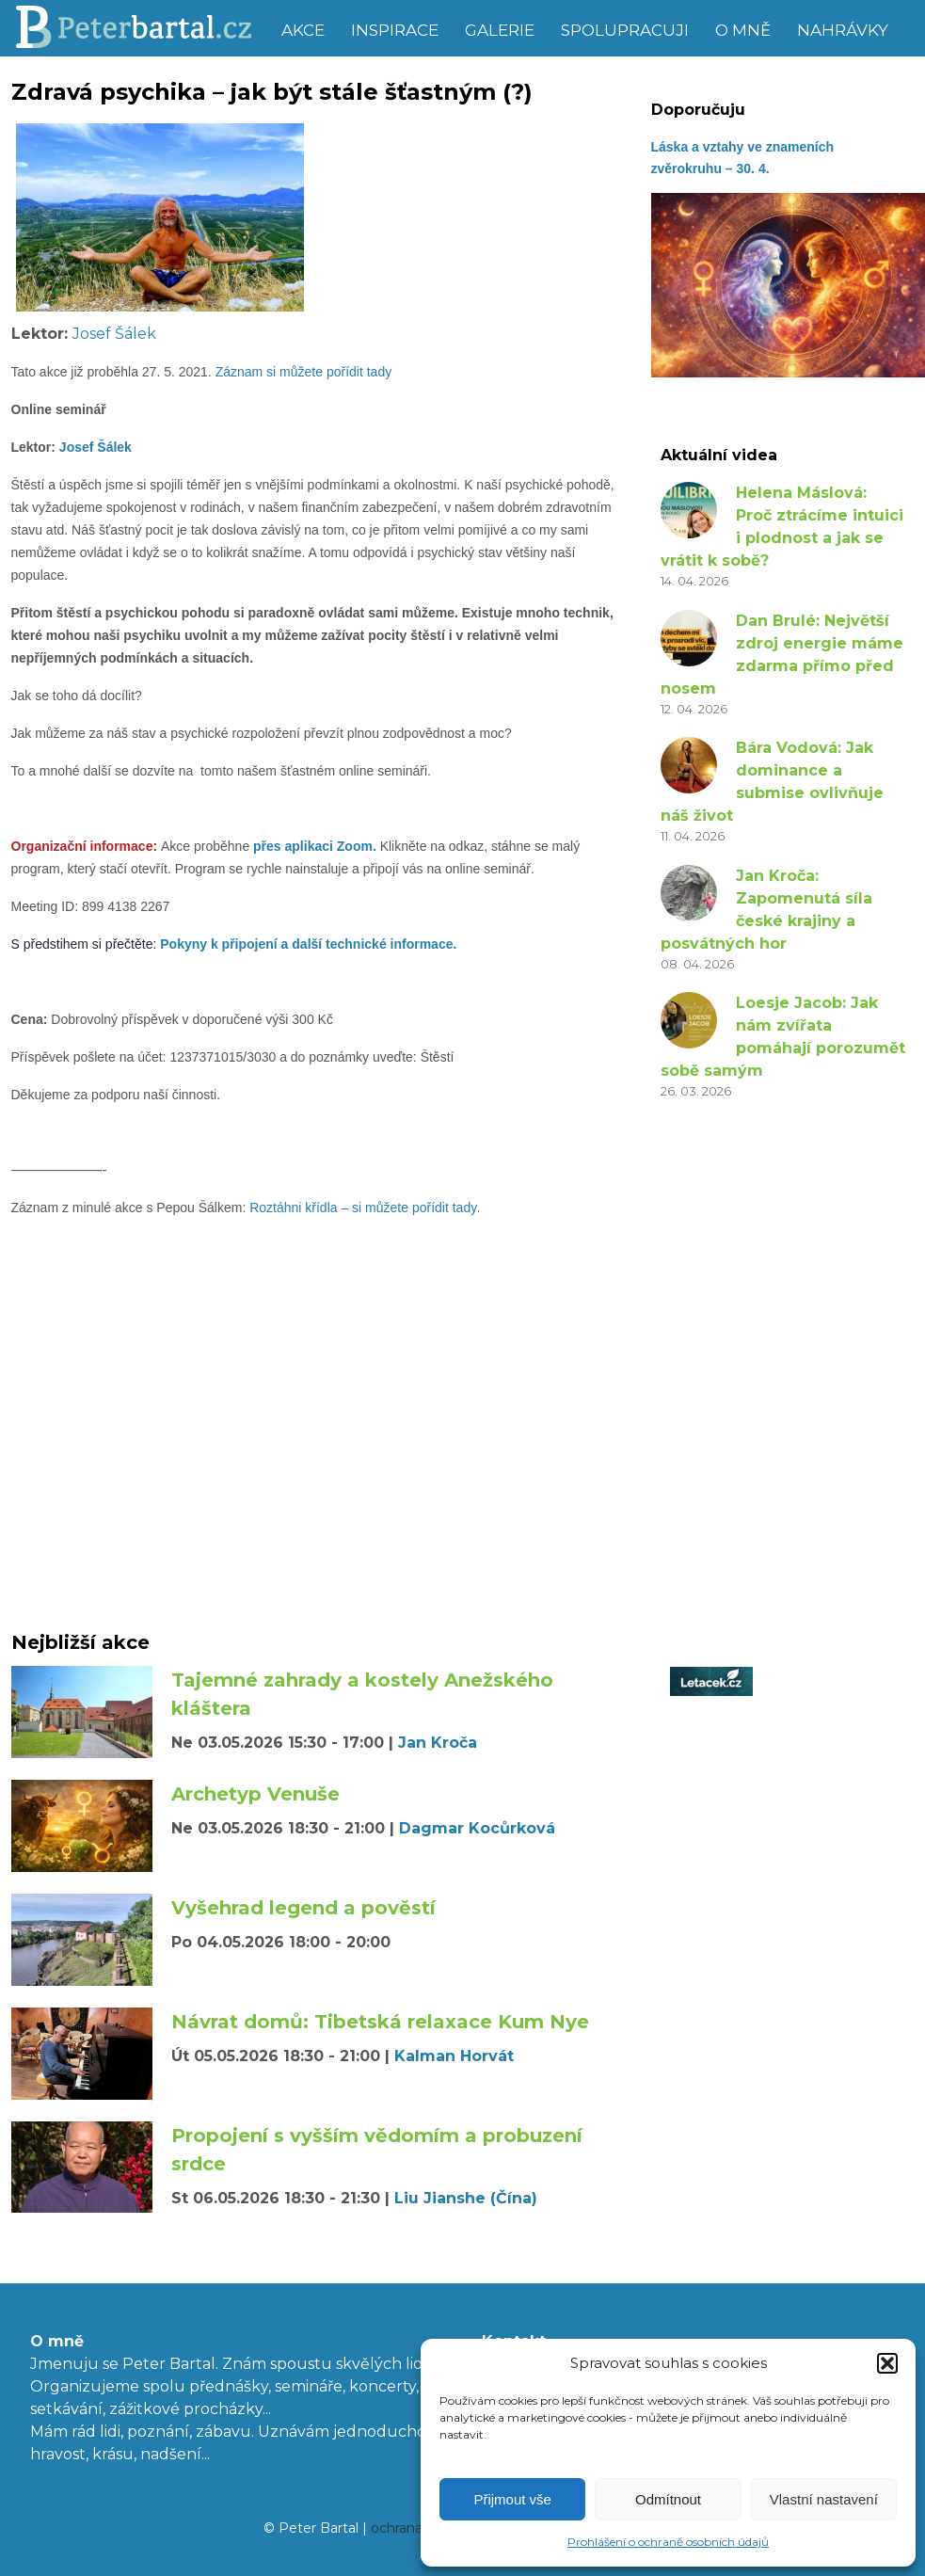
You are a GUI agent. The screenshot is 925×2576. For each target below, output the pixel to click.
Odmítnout (668, 2499)
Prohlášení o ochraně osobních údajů (668, 2542)
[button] (887, 2363)
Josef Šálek (114, 334)
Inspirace (395, 30)
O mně (743, 30)
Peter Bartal (140, 28)
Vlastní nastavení (824, 2499)
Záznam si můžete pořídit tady (303, 371)
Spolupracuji (625, 30)
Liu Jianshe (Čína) (465, 2198)
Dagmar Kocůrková (477, 1828)
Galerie (499, 30)
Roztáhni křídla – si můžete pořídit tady (363, 1207)
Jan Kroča (437, 1743)
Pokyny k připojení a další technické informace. (308, 944)
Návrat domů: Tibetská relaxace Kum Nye (380, 2021)
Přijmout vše (512, 2499)
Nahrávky (842, 30)
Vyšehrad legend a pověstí (303, 1907)
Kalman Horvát (454, 2056)
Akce (303, 30)
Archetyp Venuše (255, 1794)
